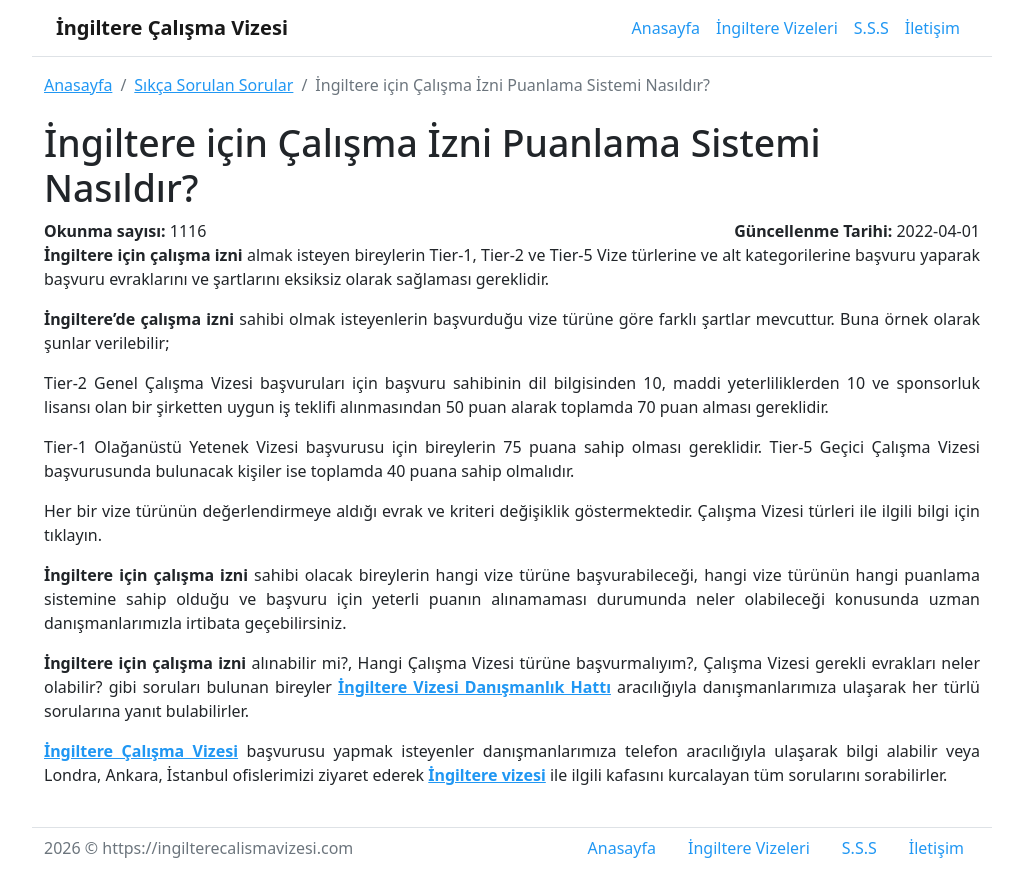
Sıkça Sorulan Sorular (213, 85)
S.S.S (871, 28)
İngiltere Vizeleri (777, 28)
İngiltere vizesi (487, 775)
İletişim (932, 28)
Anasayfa (666, 28)
